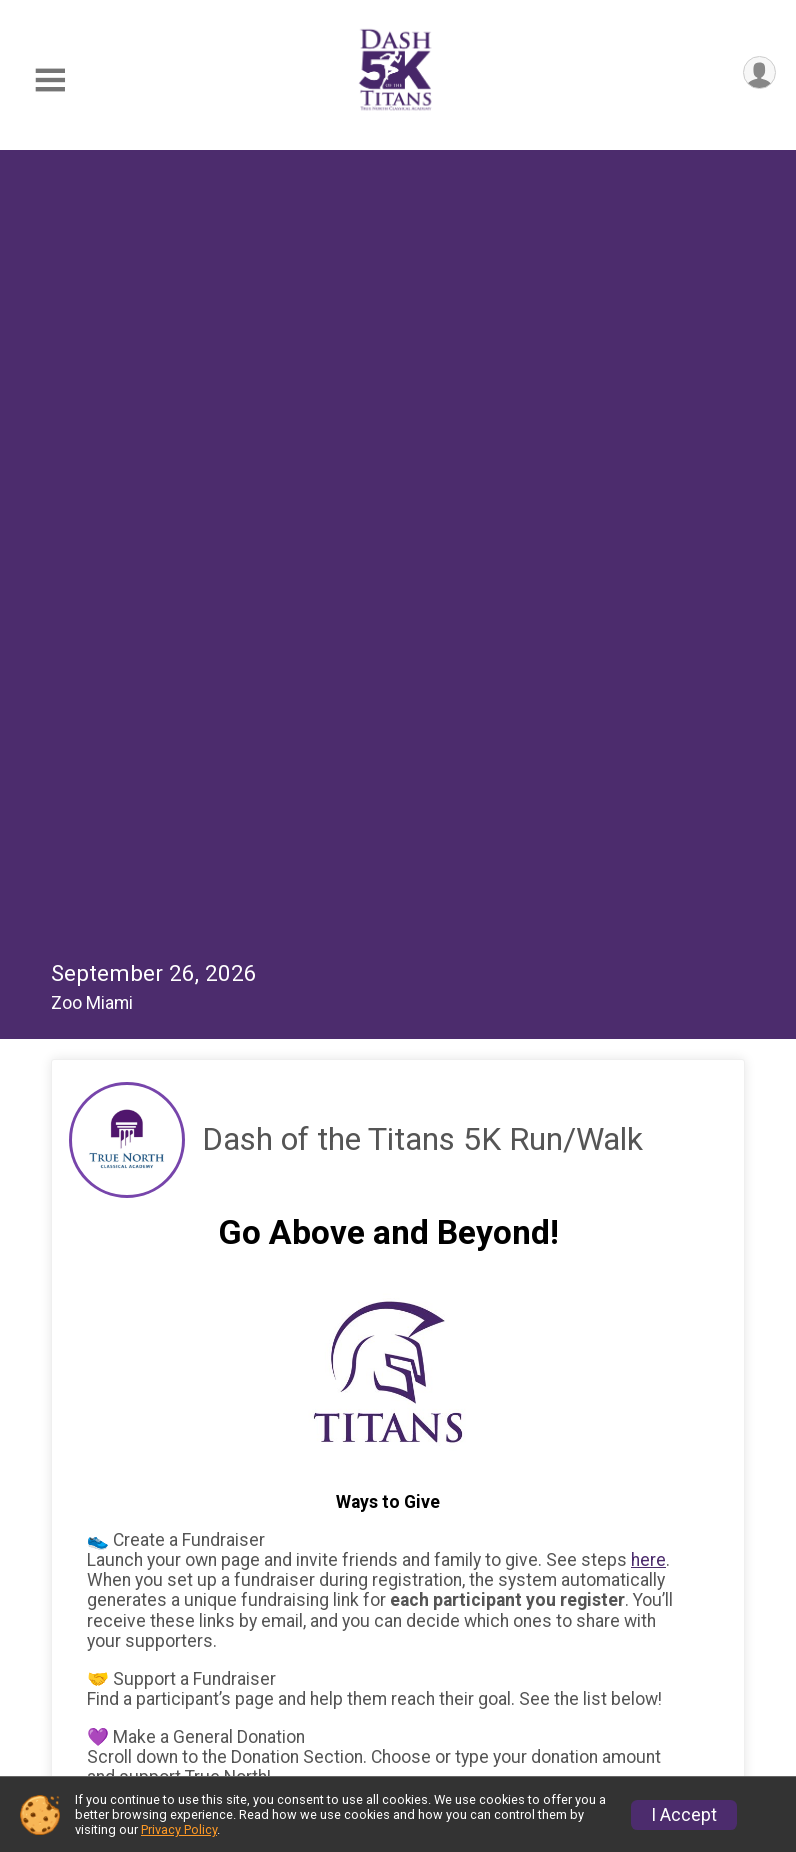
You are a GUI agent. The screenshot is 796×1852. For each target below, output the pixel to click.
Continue (133, 1507)
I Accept (684, 1815)
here (648, 778)
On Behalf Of (152, 1307)
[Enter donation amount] (417, 1137)
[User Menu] (757, 74)
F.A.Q (487, 1635)
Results (202, 1635)
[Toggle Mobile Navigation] (50, 80)
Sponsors (505, 1680)
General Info (222, 1590)
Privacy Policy (179, 1829)
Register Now (520, 1590)
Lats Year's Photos (246, 1680)
